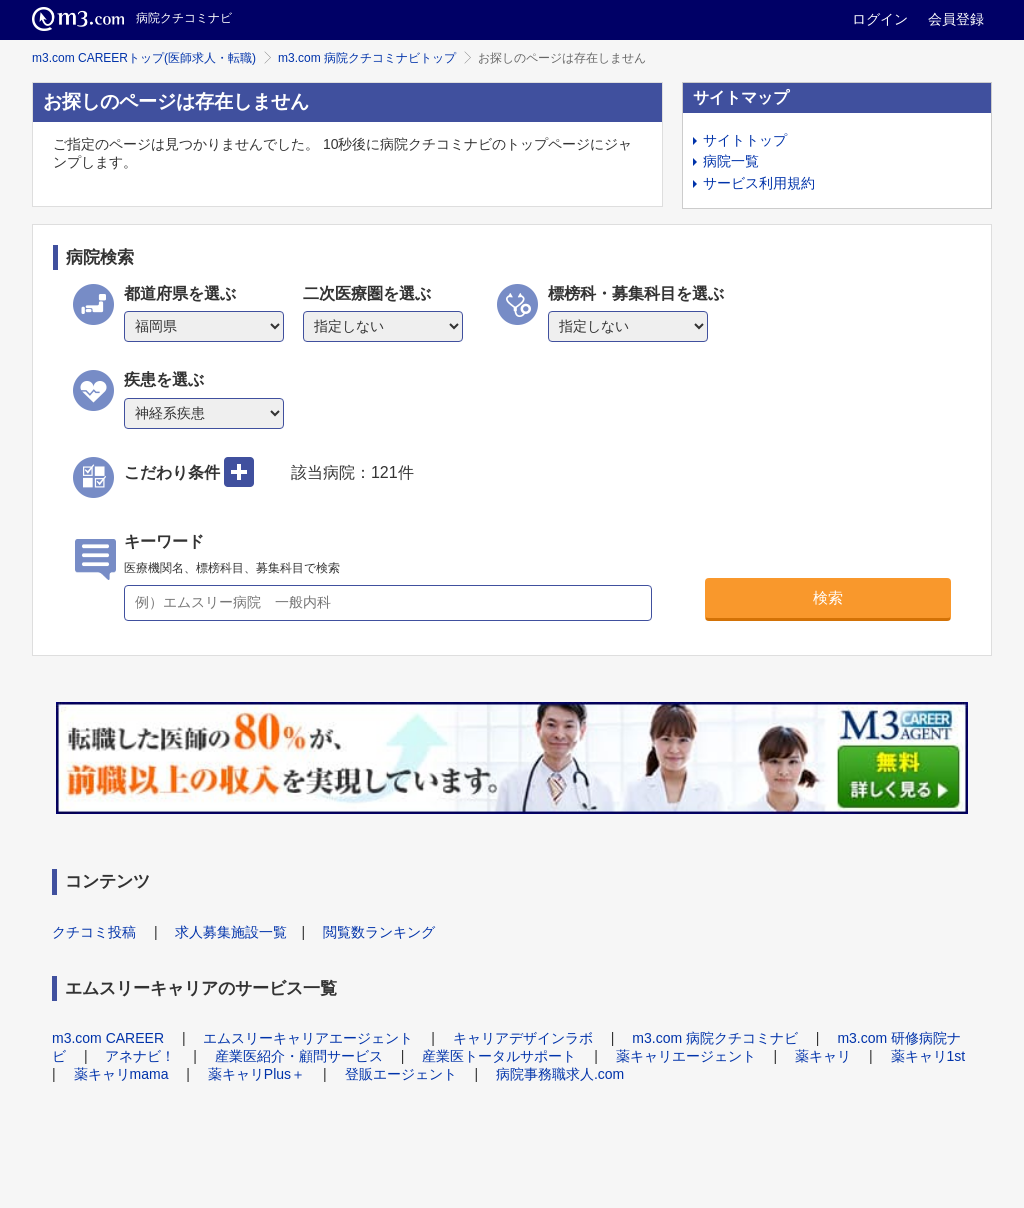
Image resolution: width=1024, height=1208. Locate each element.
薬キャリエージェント (686, 1056)
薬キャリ (823, 1056)
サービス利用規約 (759, 183)
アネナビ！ (140, 1056)
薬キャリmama (121, 1074)
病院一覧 (731, 161)
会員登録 (956, 19)
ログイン (880, 19)
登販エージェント (401, 1074)
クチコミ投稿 (94, 932)
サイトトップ (745, 140)
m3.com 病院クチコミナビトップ (367, 58)
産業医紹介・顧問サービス (299, 1056)
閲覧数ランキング (379, 932)
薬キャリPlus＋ (256, 1074)
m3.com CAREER (108, 1038)
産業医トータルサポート (499, 1056)
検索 (828, 597)
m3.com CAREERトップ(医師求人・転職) (144, 58)
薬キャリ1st (928, 1056)
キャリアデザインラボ (523, 1038)
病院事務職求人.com (560, 1074)
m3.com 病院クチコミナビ (715, 1038)
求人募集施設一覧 (231, 932)
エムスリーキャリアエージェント (308, 1038)
